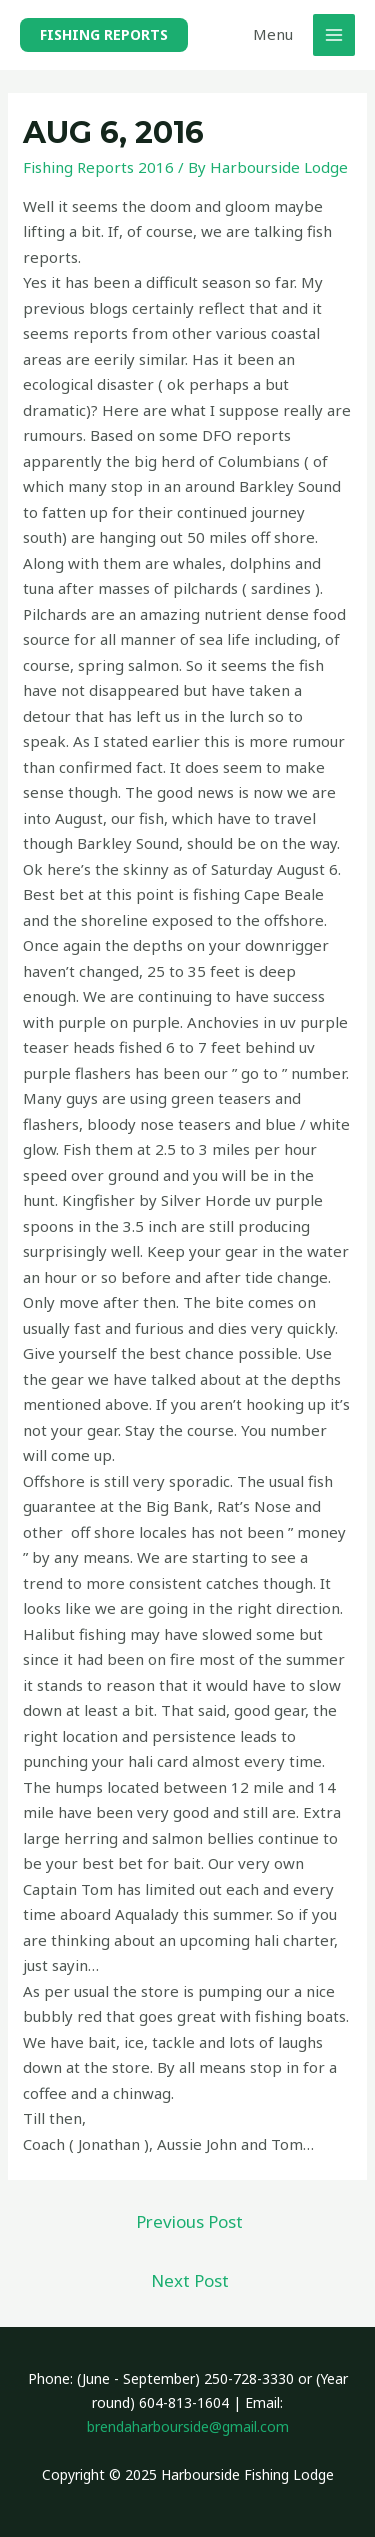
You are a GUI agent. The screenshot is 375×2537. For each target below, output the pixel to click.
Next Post (190, 2280)
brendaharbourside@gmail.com (188, 2426)
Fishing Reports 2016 (98, 167)
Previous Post (189, 2221)
